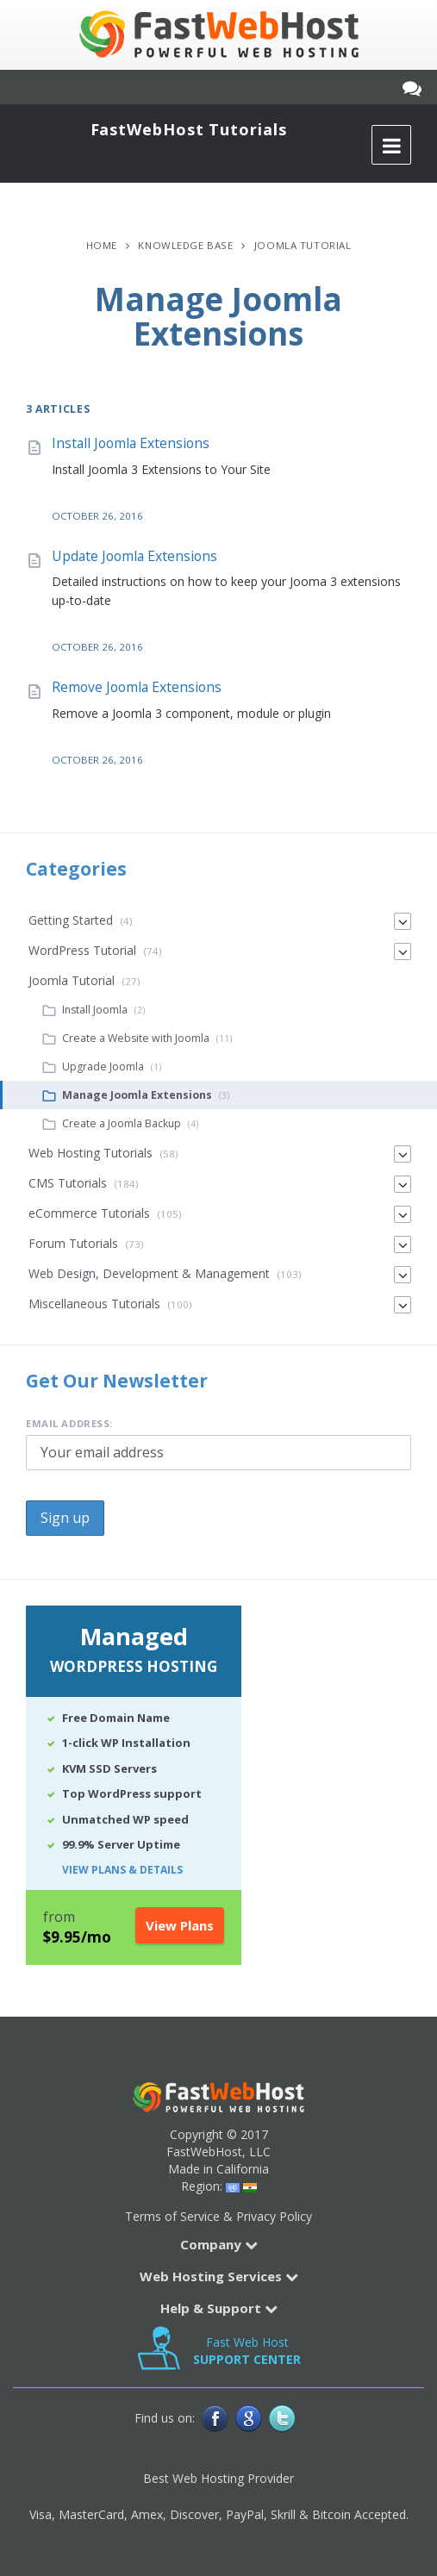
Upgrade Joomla (103, 1066)
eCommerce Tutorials (89, 1213)
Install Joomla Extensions (130, 442)
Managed (133, 1650)
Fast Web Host (247, 2351)
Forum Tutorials (73, 1243)
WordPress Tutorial (82, 950)
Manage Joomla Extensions (137, 1095)
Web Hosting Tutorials (90, 1153)
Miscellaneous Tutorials (94, 1303)
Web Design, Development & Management (149, 1273)
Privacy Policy (274, 2216)
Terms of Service (172, 2216)
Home (101, 245)
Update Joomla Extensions (134, 555)
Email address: (69, 1423)
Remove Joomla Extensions (137, 686)
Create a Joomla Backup (121, 1123)
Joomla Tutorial (303, 245)
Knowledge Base (185, 245)
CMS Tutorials (67, 1183)
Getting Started (70, 920)
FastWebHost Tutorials (189, 129)
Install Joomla (95, 1009)
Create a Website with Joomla (135, 1038)
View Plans (180, 1925)
